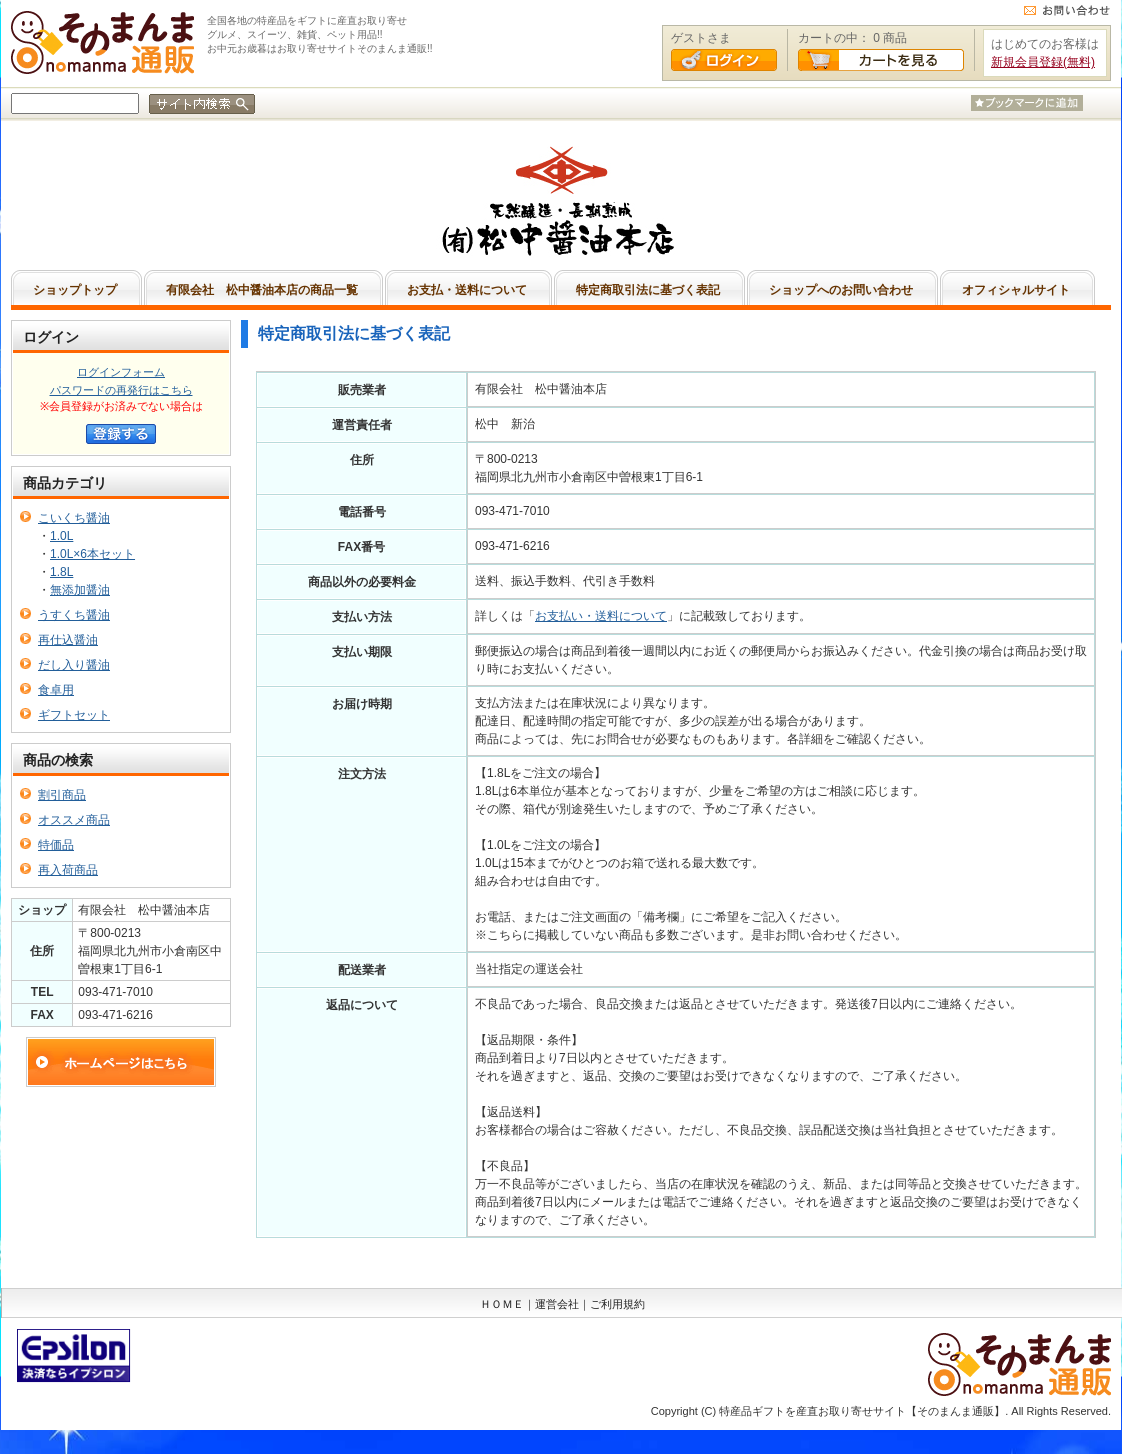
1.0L (61, 536)
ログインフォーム (121, 372)
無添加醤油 (80, 590)
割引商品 (62, 795)
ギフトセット (74, 715)
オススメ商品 (74, 820)
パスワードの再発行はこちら (121, 390)
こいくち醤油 (74, 518)
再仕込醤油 (68, 640)
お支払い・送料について (601, 616)
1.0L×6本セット (92, 554)
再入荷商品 (68, 870)
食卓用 (56, 690)
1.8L (61, 572)
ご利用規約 (617, 1304)
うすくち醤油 (74, 615)
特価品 (56, 845)
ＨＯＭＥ (502, 1304)
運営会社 (557, 1304)
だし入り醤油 (74, 665)
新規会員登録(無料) (1043, 62)
